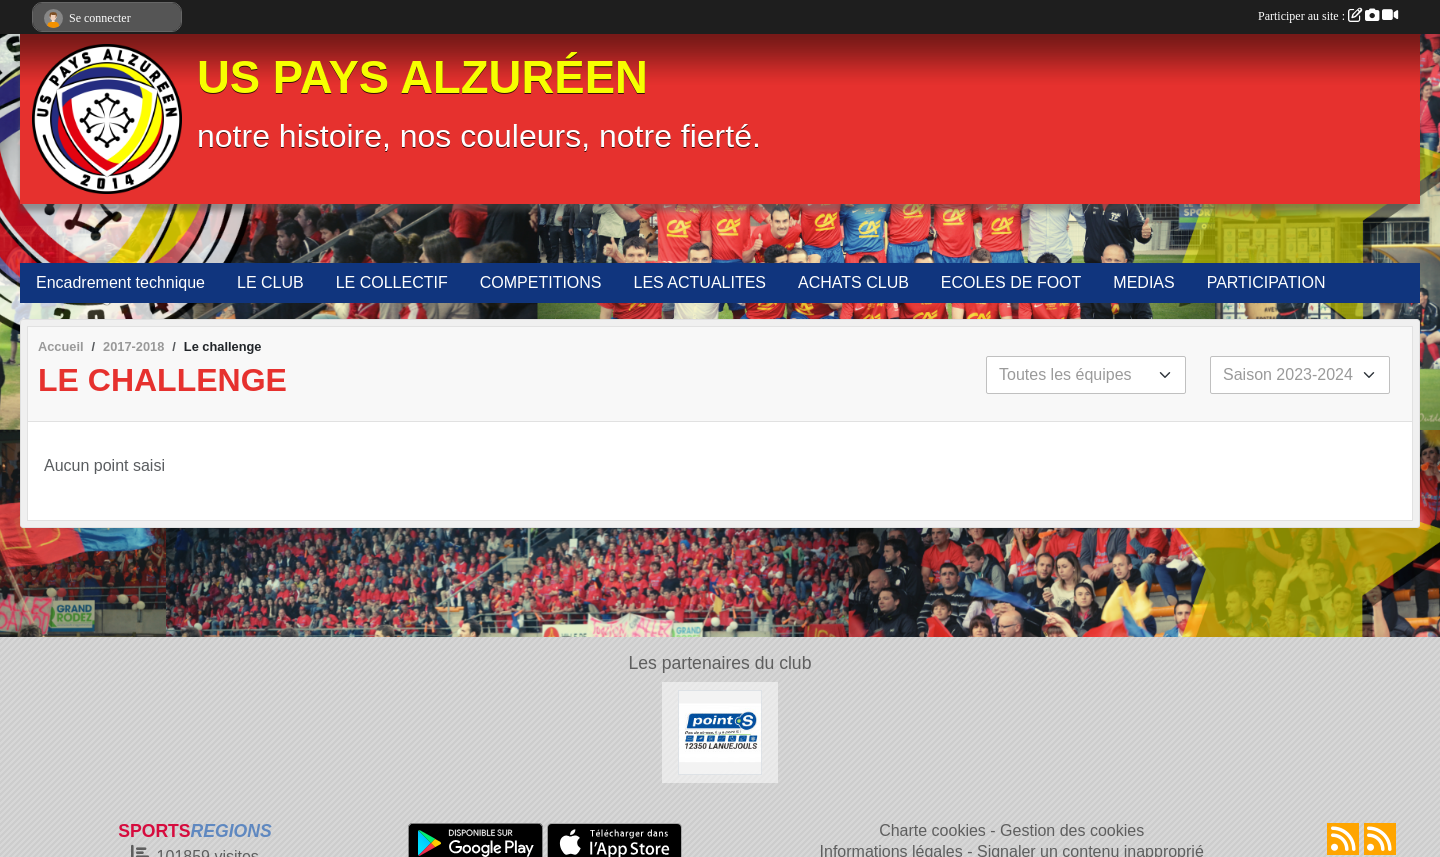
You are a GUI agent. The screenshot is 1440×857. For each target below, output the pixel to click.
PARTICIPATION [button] (1266, 282)
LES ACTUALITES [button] (700, 282)
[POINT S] (720, 731)
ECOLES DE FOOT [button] (1011, 282)
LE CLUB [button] (270, 282)
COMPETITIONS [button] (541, 282)
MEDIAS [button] (1143, 282)
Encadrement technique (120, 282)
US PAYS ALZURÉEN (422, 77)
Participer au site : (1328, 16)
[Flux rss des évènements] (1380, 839)
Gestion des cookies (1072, 830)
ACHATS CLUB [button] (853, 282)
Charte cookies (932, 830)
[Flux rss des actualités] (1343, 839)
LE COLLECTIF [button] (392, 282)
